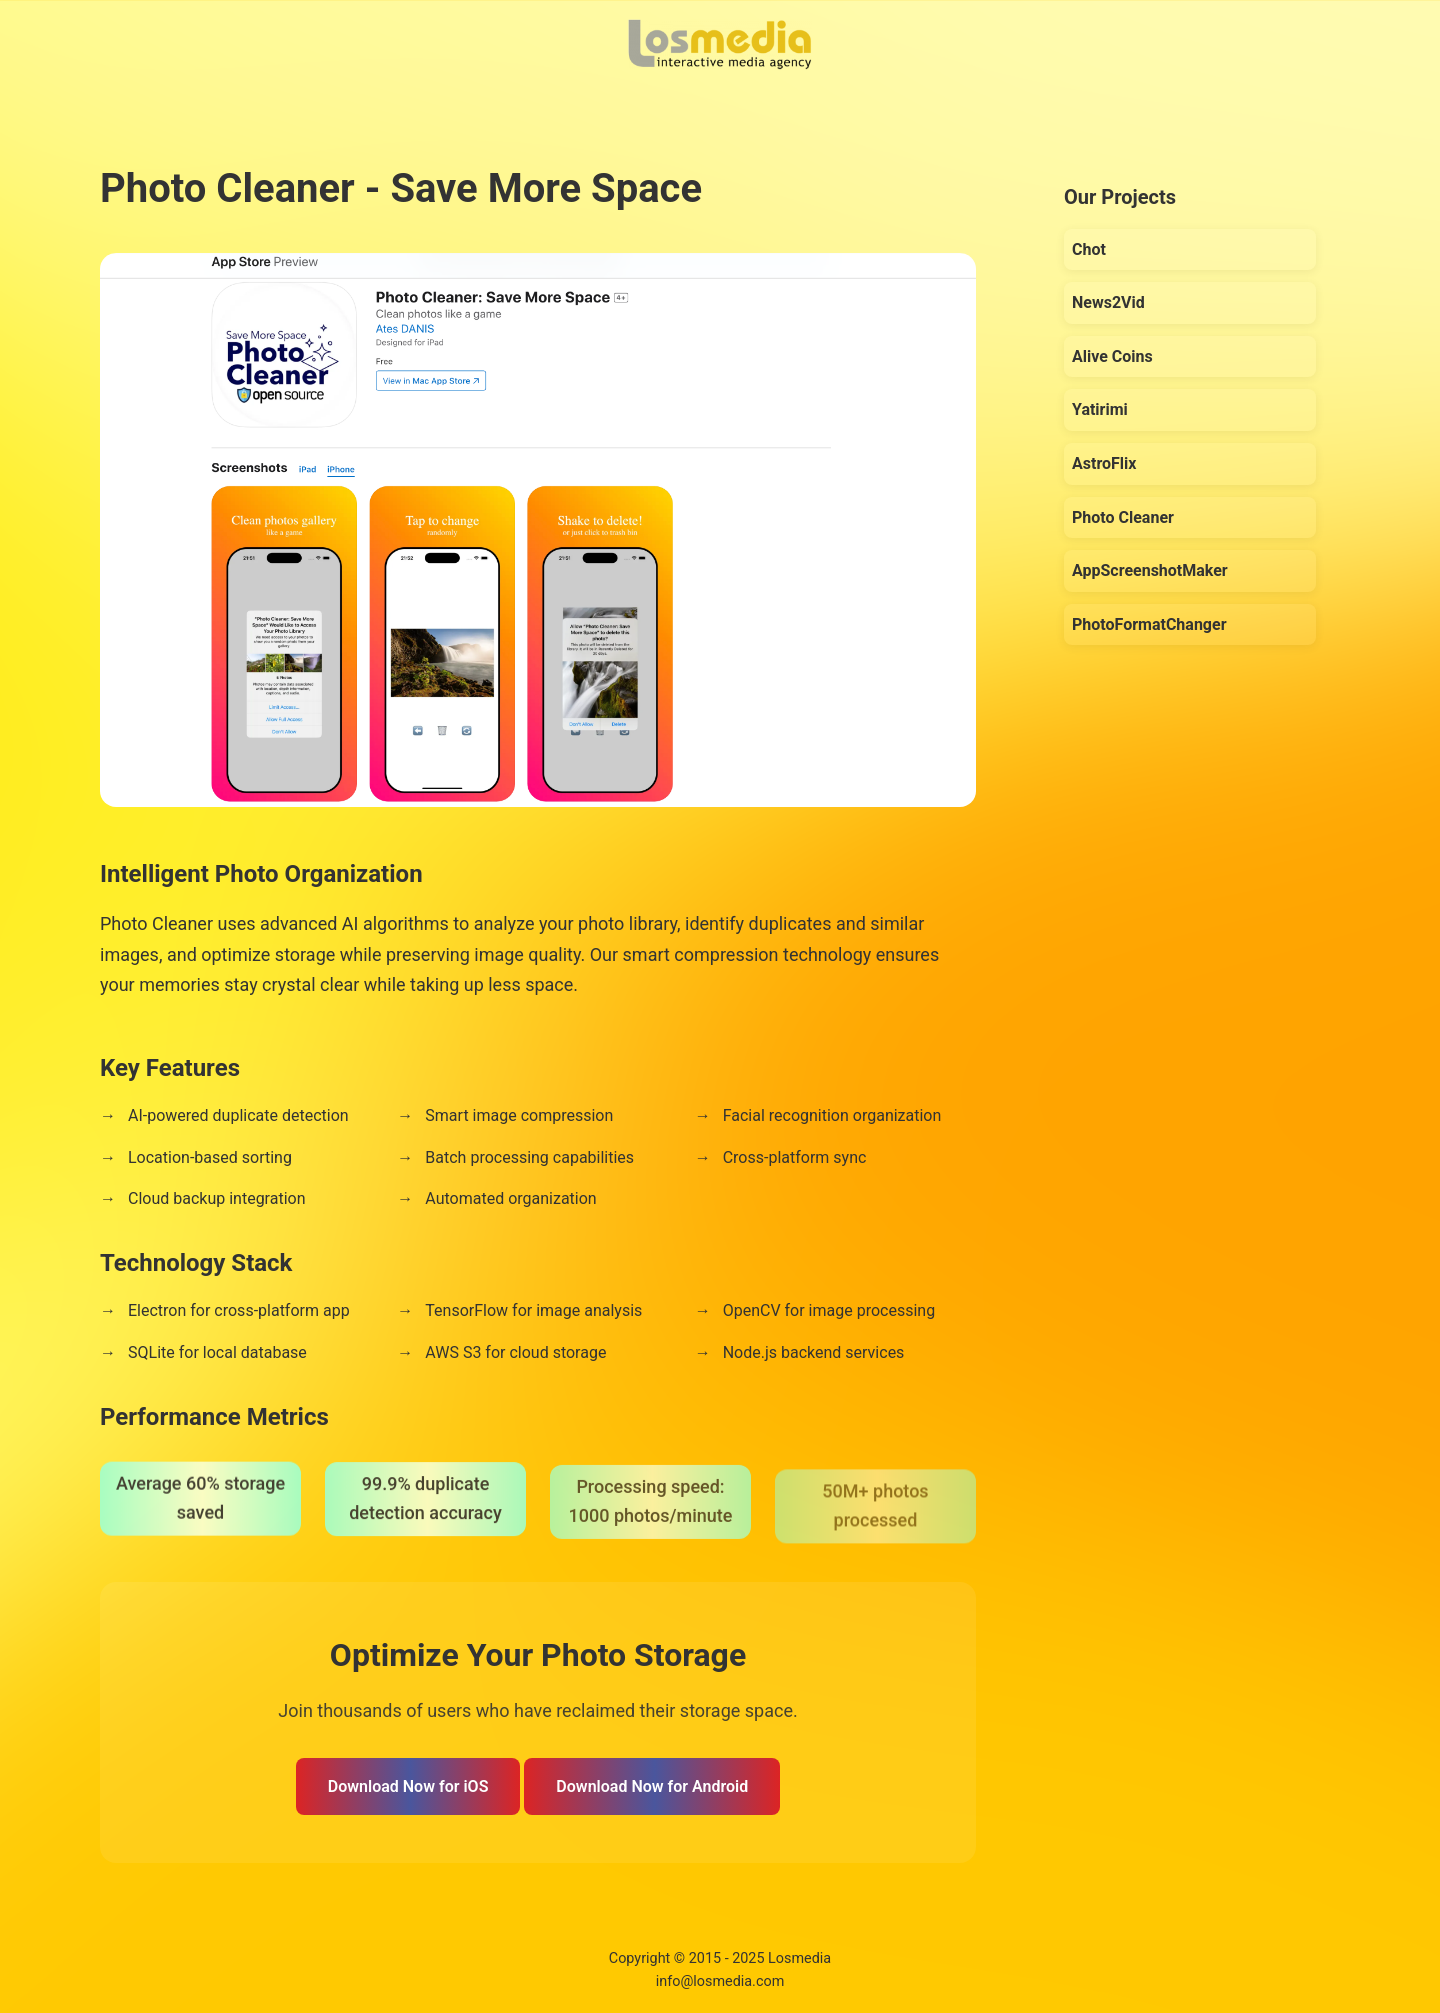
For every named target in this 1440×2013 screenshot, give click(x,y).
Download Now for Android (652, 1786)
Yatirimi (1100, 409)
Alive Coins (1112, 356)
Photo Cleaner (1123, 517)
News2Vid (1108, 302)
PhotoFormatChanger (1149, 624)
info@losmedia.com (720, 1981)
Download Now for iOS (408, 1786)
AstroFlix (1104, 463)
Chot (1089, 249)
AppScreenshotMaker (1150, 570)
